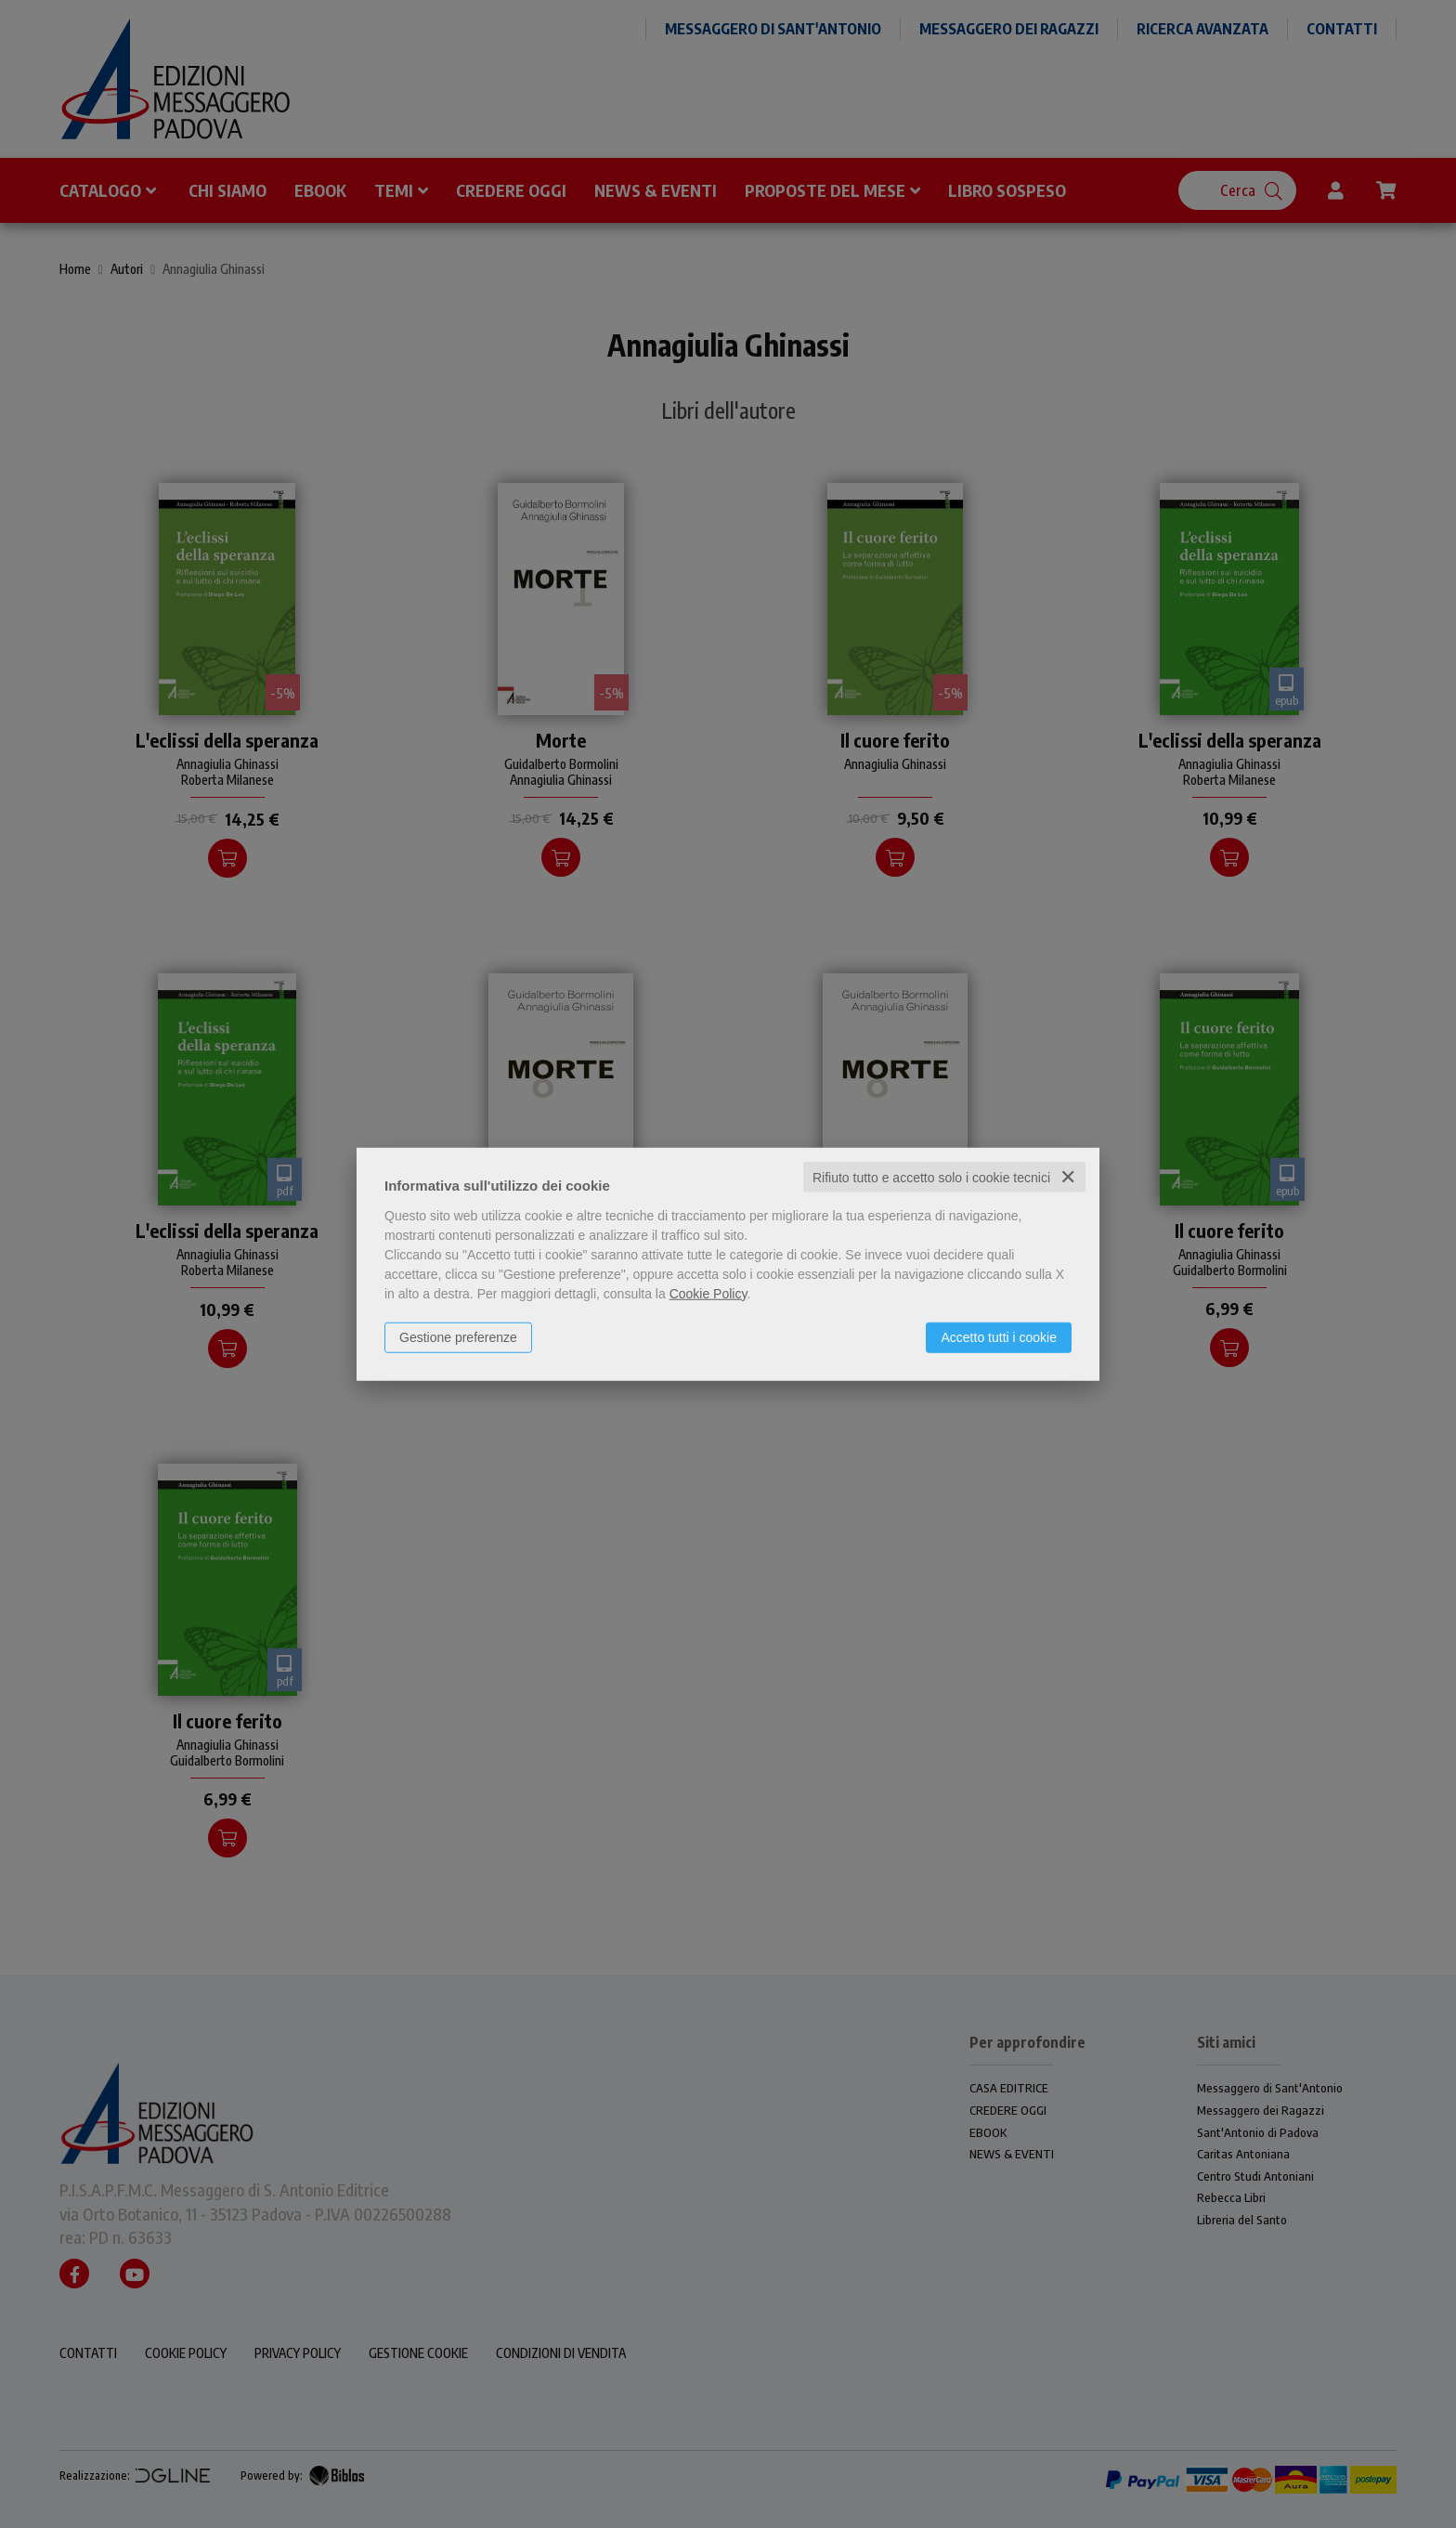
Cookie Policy (709, 1292)
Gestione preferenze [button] (458, 1336)
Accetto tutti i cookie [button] (999, 1336)
